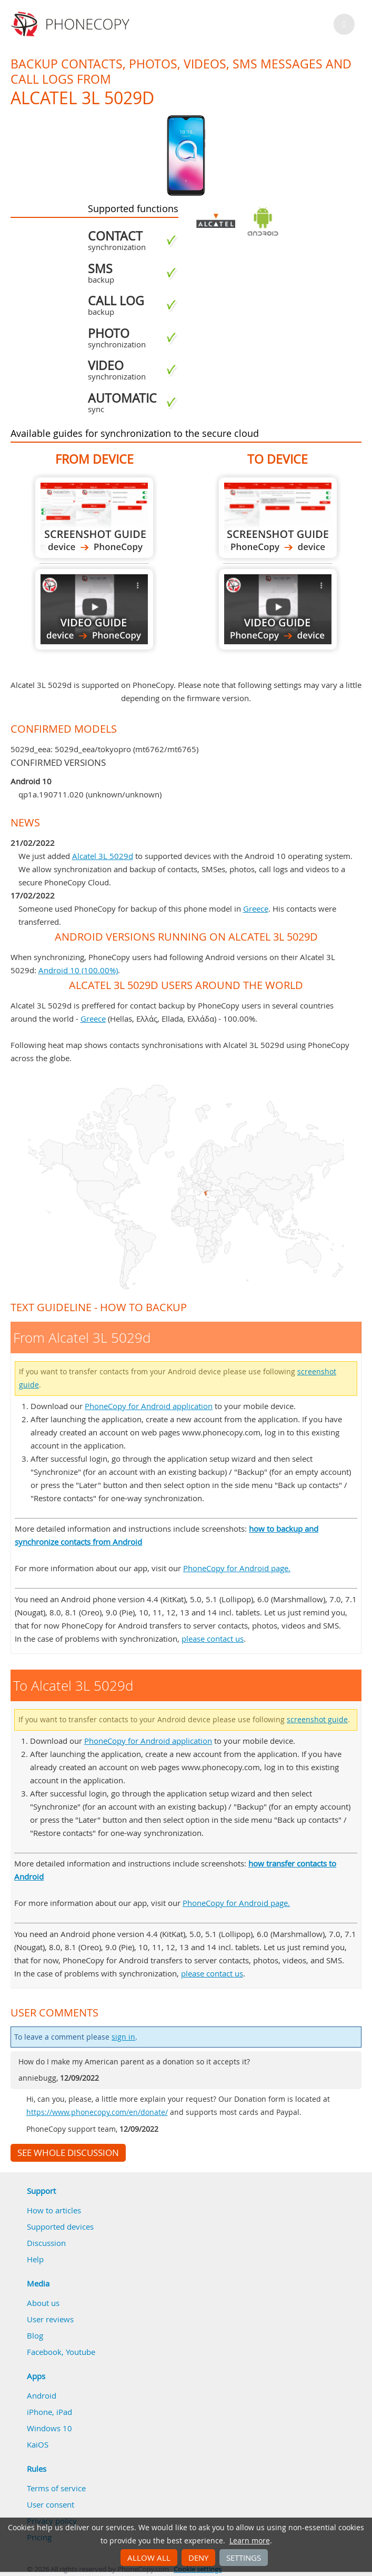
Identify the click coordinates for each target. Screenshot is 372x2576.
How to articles (54, 2210)
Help (35, 2259)
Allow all (148, 2557)
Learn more (249, 2540)
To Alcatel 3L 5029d (278, 517)
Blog (35, 2335)
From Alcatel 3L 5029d (94, 517)
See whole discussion (68, 2153)
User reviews (50, 2319)
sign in (123, 2037)
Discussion (46, 2243)
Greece (255, 908)
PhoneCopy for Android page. (236, 1568)
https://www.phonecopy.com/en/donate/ (97, 2112)
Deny (198, 2557)
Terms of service (56, 2488)
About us (43, 2303)
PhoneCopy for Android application (149, 1406)
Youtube (80, 2352)
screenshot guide (317, 1719)
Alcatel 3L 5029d (102, 856)
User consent (50, 2504)
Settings (243, 2557)
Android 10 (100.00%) (78, 970)
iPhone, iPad (49, 2412)
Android (41, 2395)
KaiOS (37, 2444)
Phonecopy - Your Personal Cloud (71, 24)
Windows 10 (49, 2428)
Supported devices (60, 2226)
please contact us (213, 1638)
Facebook (44, 2352)
